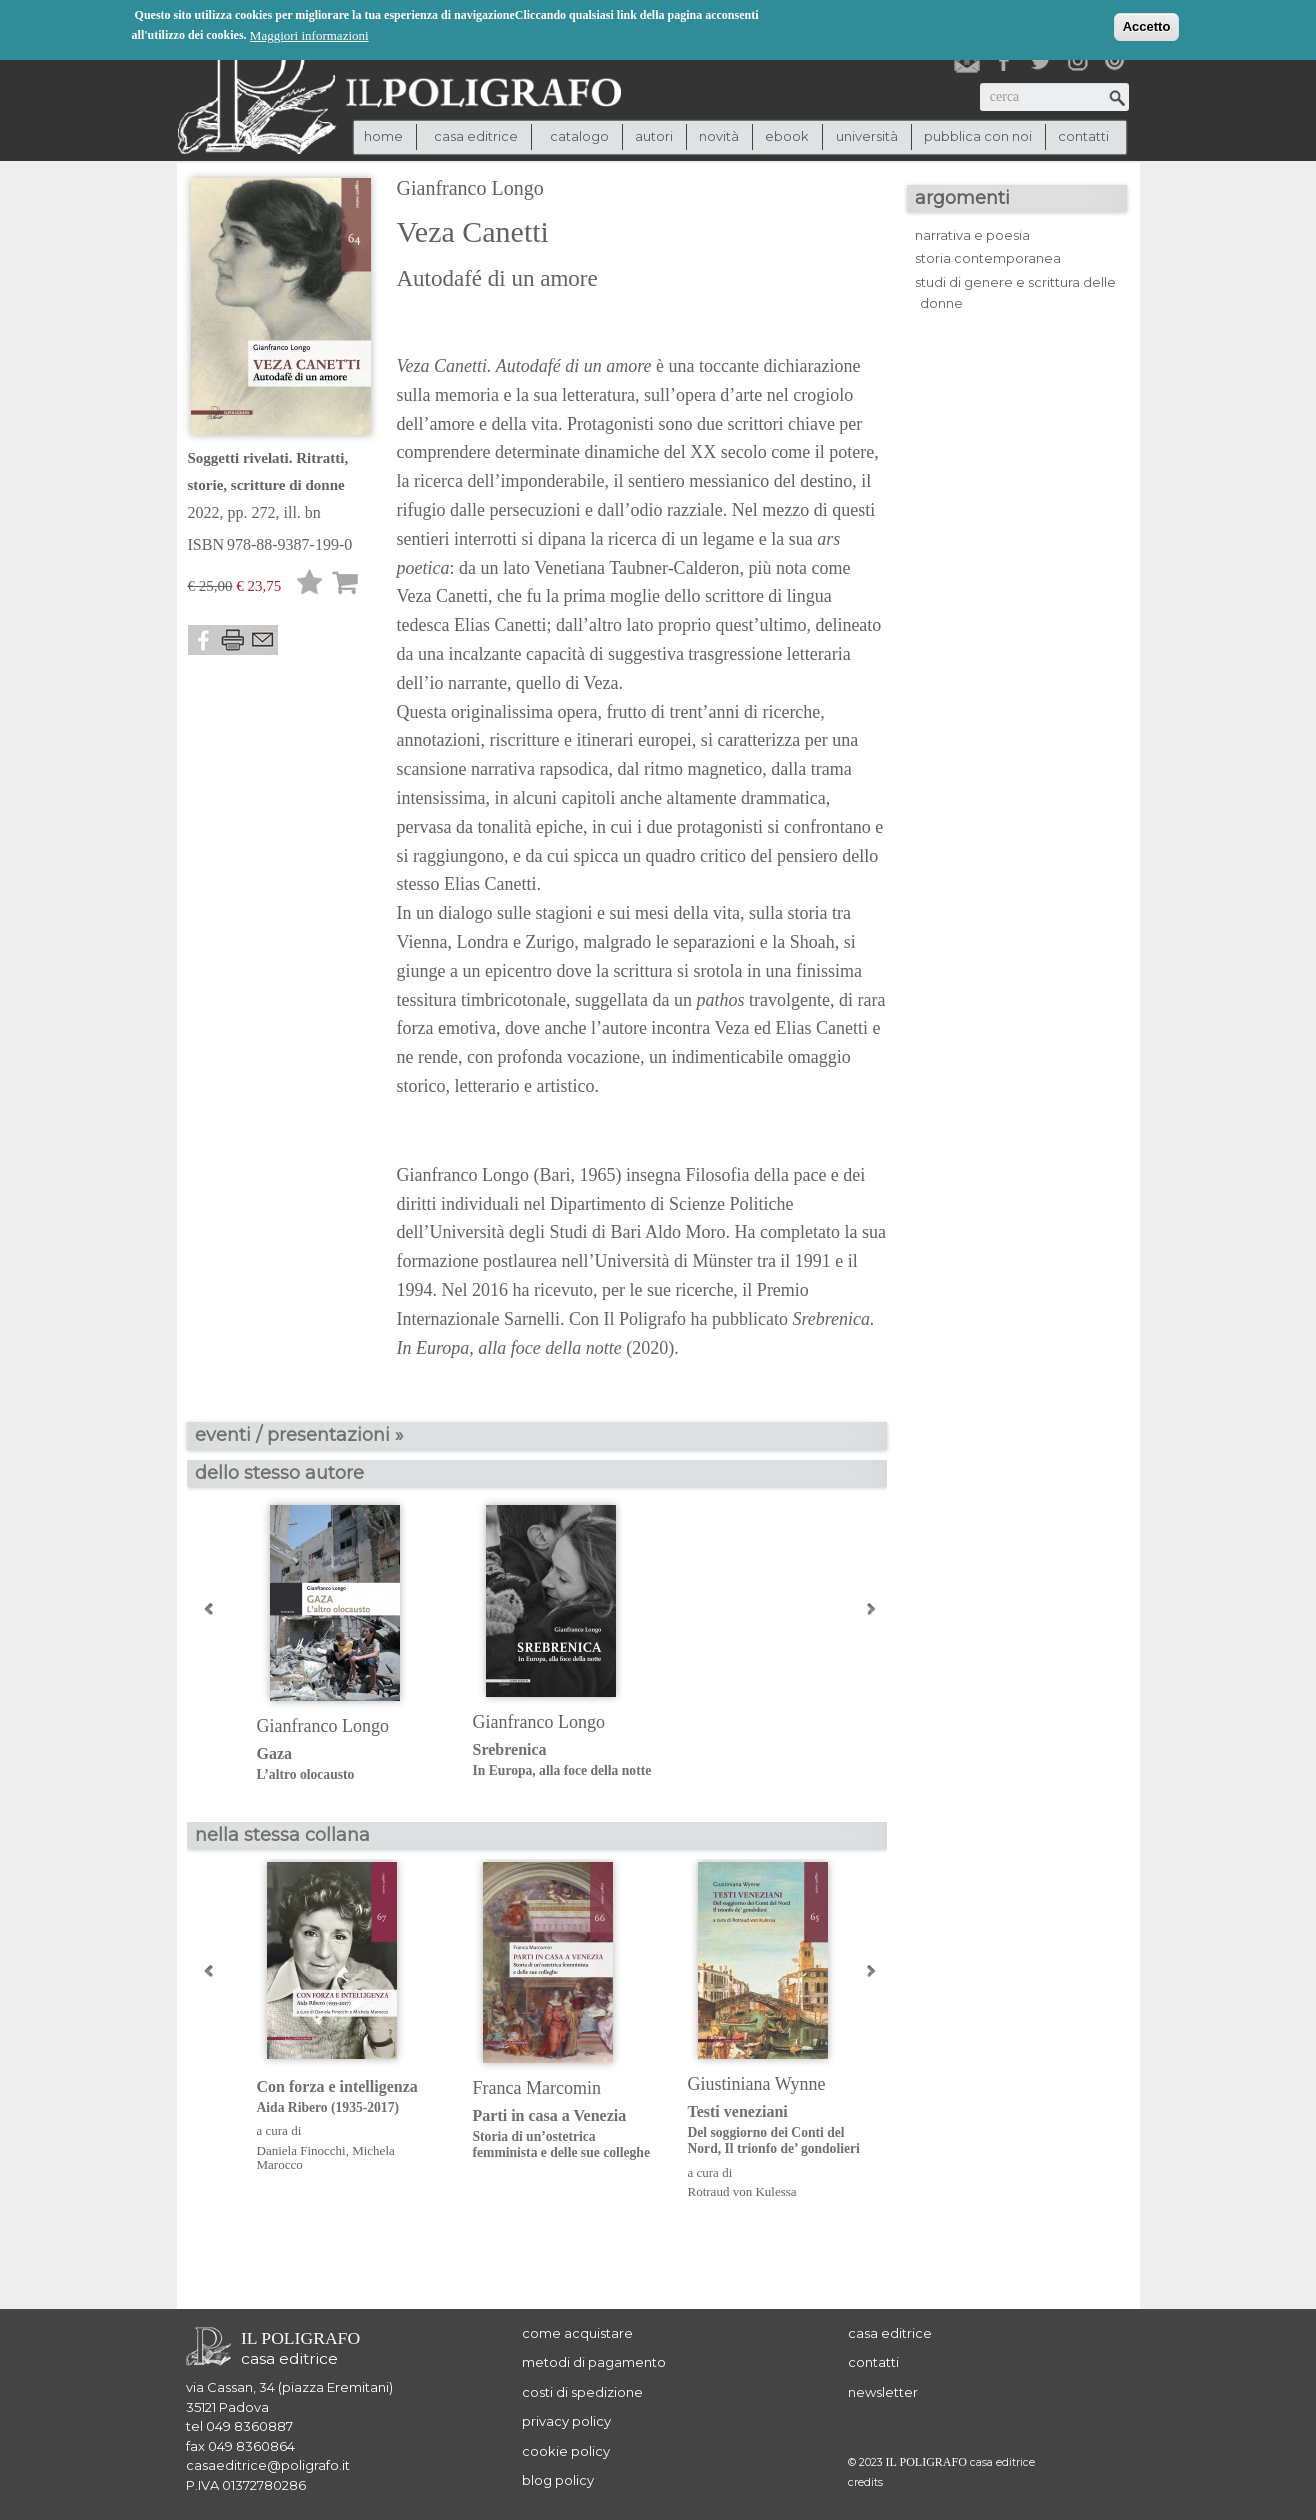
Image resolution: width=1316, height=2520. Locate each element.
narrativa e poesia (972, 235)
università (867, 136)
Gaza (349, 1764)
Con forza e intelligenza (349, 2097)
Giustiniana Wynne (757, 2084)
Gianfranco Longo (470, 188)
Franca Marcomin (537, 2088)
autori (654, 136)
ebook (787, 136)
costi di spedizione (582, 2392)
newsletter (883, 2392)
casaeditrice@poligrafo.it (268, 2465)
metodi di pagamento (594, 2362)
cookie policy (566, 2451)
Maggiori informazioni (309, 34)
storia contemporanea (988, 258)
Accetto (1147, 25)
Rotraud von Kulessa (742, 2191)
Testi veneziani (780, 2130)
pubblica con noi (978, 136)
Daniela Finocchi (301, 2150)
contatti (1083, 136)
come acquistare (577, 2333)
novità (719, 136)
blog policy (558, 2480)
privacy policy (566, 2421)
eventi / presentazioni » (299, 1435)
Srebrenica (565, 1760)
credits (865, 2482)
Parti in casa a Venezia (565, 2134)
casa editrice (890, 2333)
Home (383, 136)
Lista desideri (310, 585)
